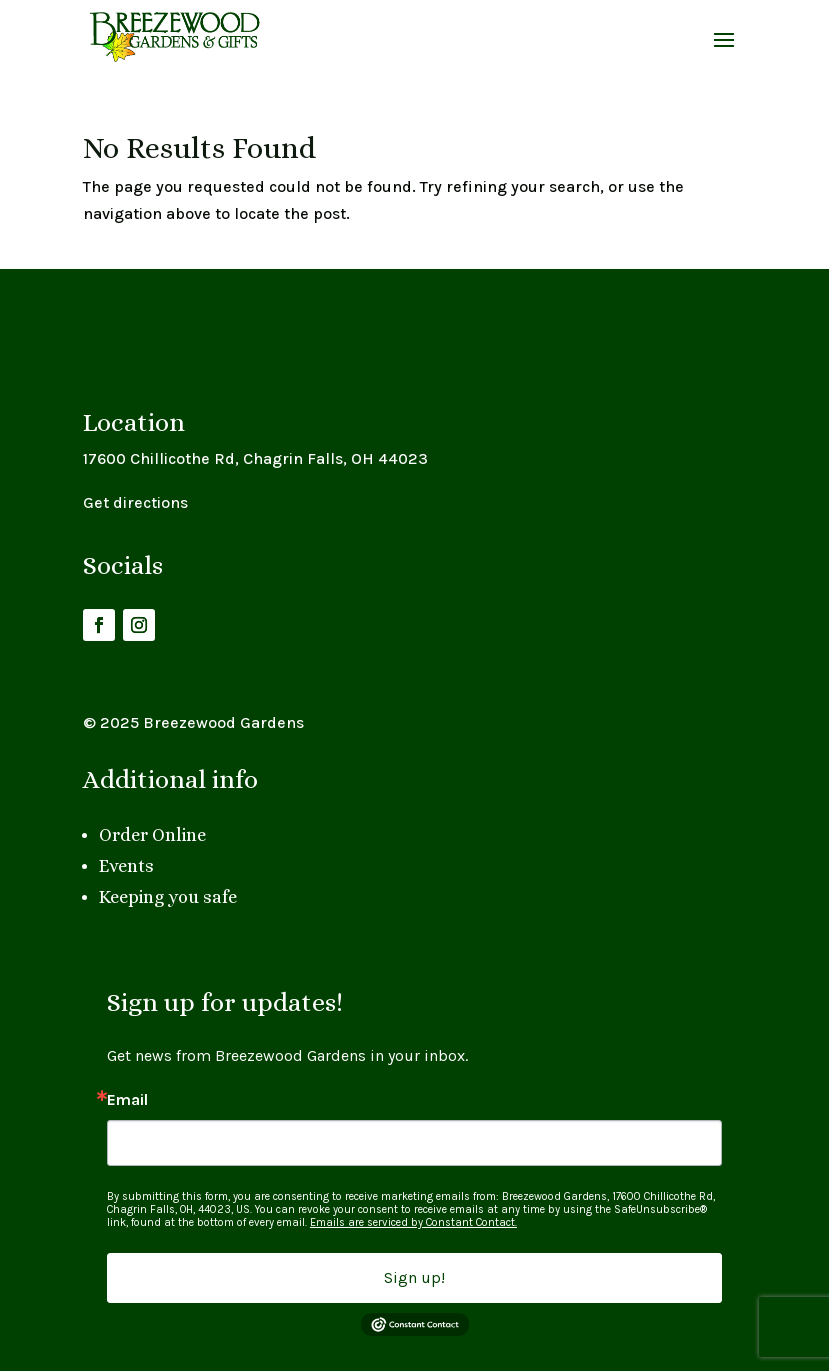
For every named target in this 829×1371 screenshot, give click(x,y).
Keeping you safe (168, 897)
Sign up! (414, 1277)
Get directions (135, 502)
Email (127, 1100)
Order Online (152, 835)
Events (126, 866)
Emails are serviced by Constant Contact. (413, 1222)
